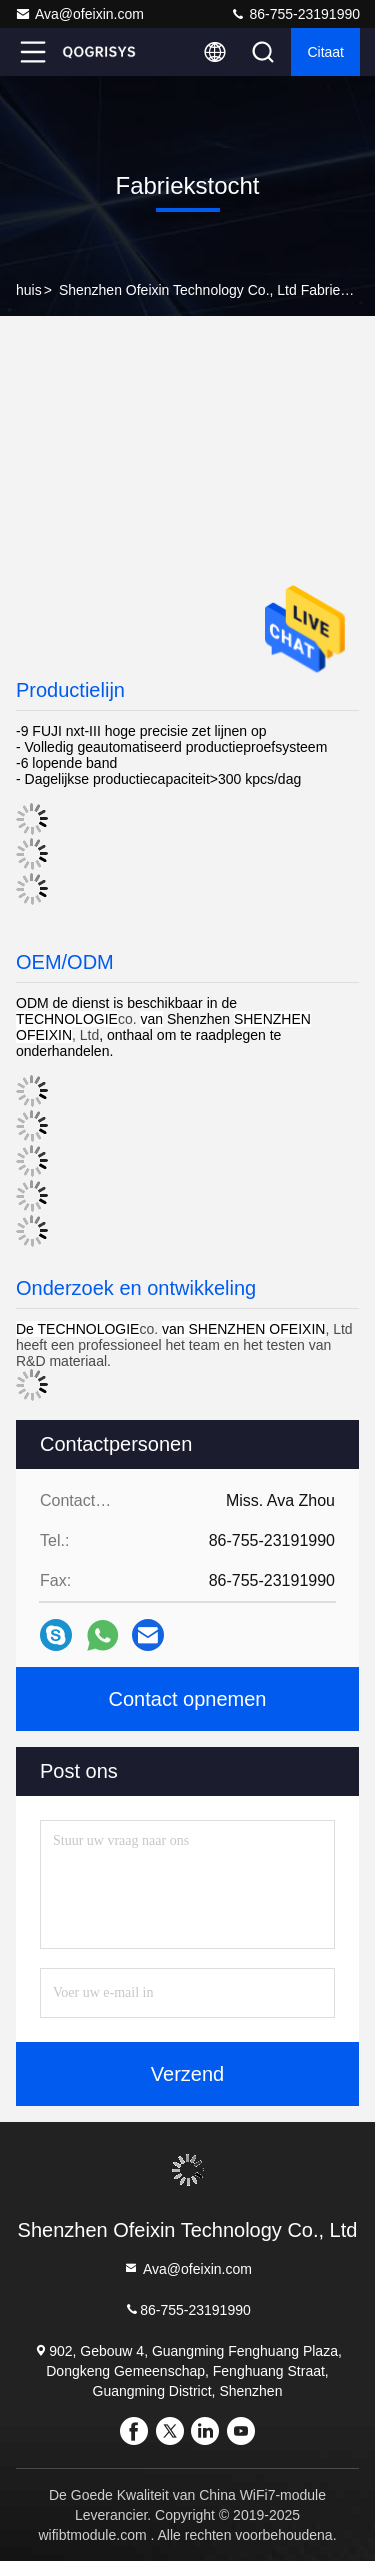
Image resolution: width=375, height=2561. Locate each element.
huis (29, 290)
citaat (325, 52)
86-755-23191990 (295, 14)
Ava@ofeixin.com (79, 14)
